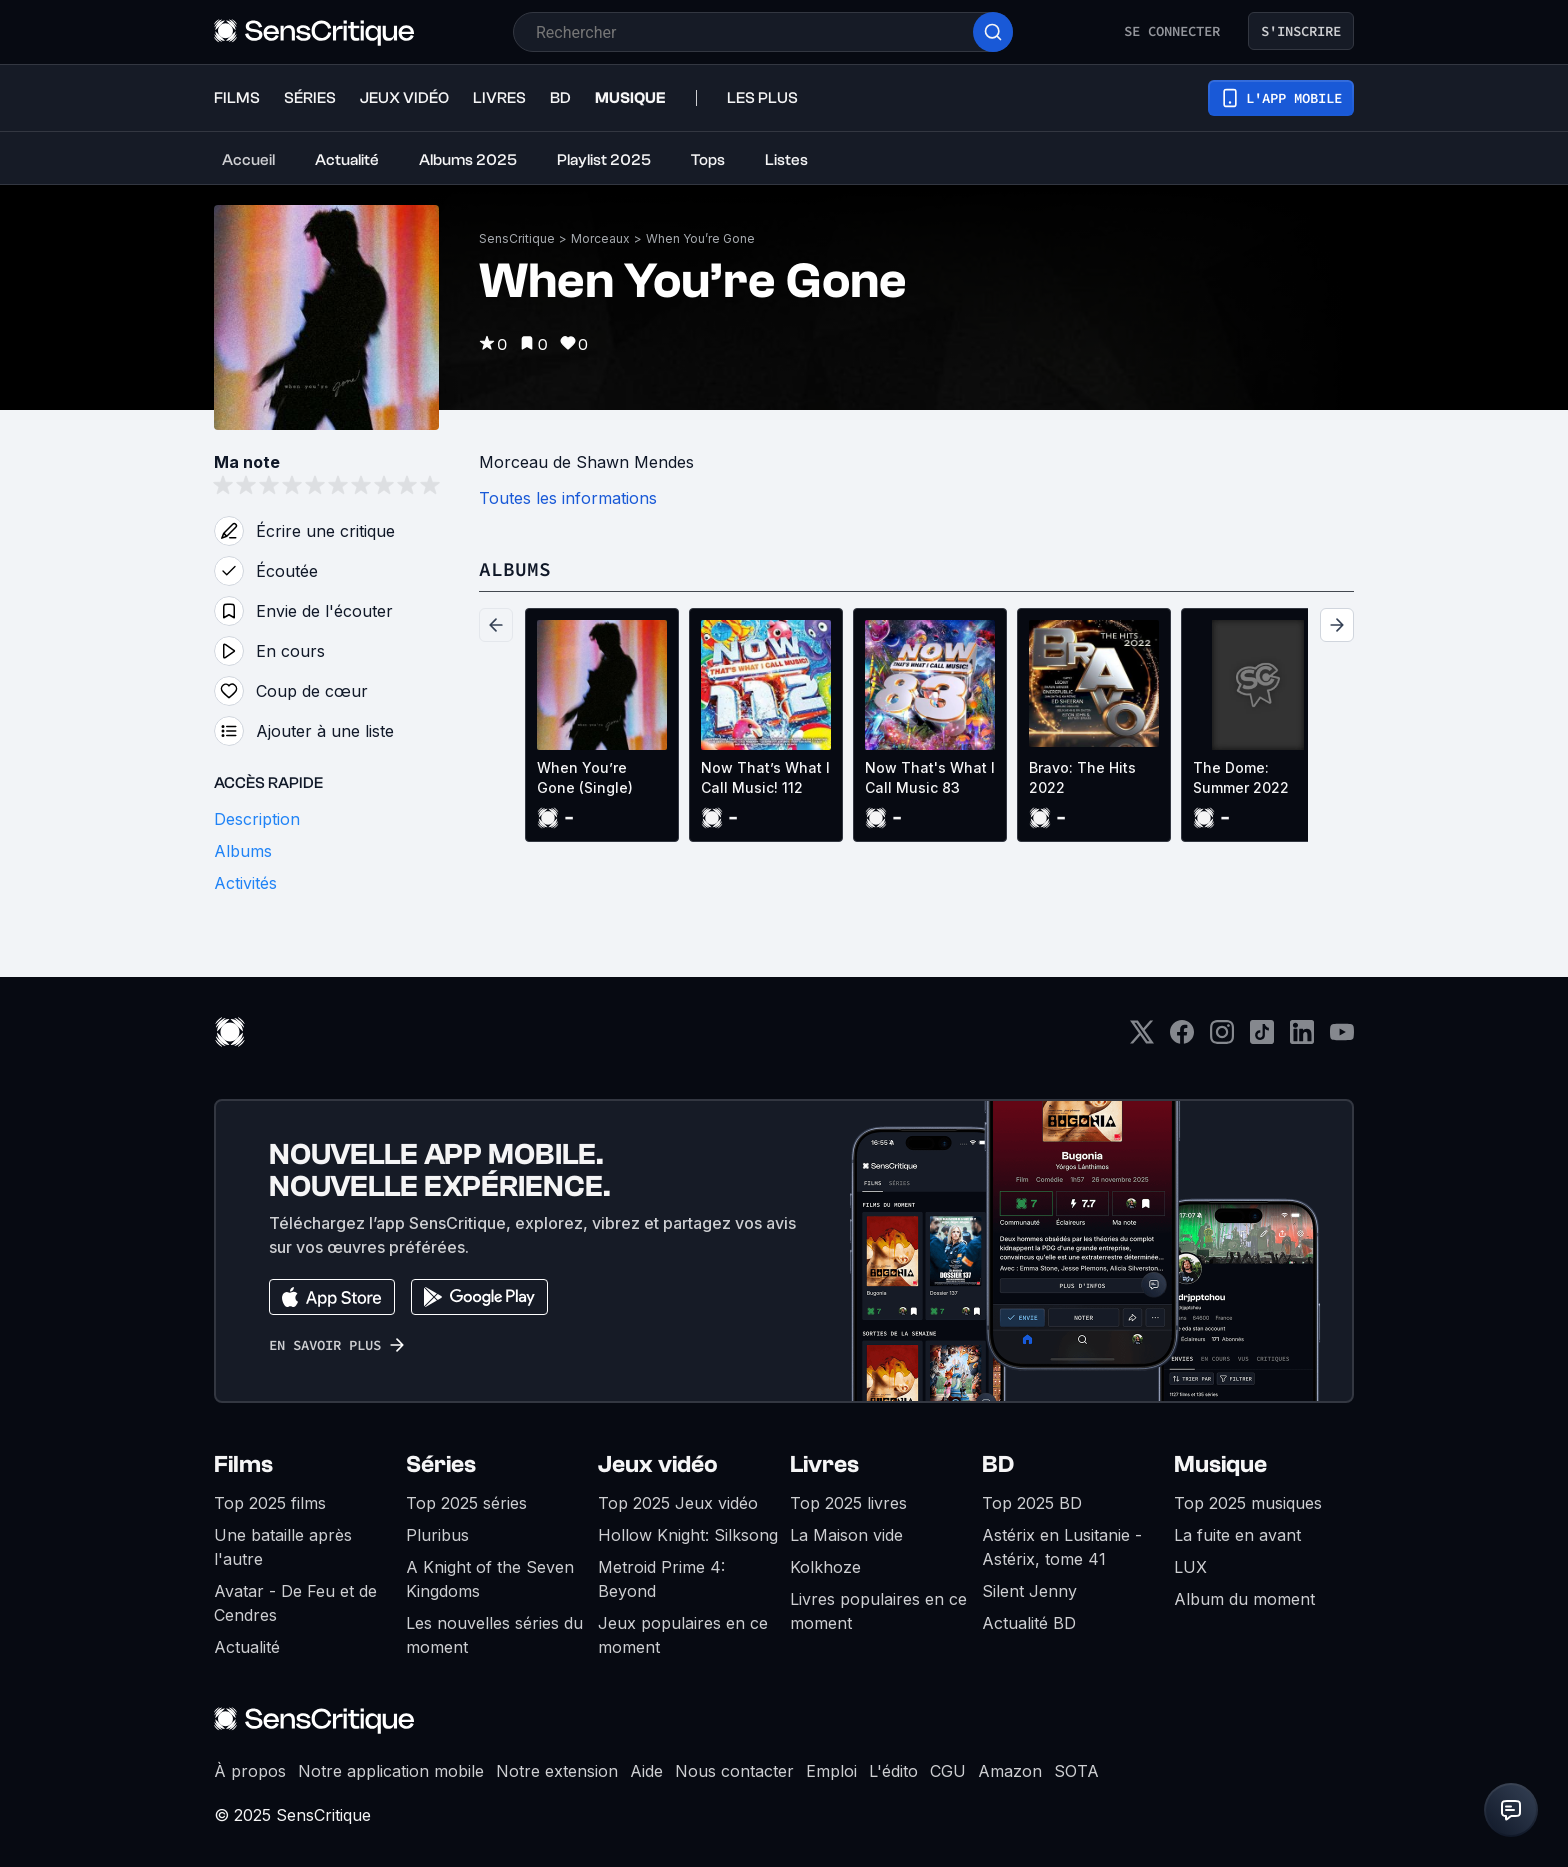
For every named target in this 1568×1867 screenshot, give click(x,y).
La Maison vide (846, 1535)
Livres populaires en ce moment (878, 1611)
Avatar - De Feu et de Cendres (295, 1603)
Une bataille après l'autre (283, 1547)
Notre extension (557, 1771)
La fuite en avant (1237, 1535)
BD (998, 1464)
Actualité (247, 1647)
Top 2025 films (270, 1503)
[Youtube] (1342, 1038)
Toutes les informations (568, 498)
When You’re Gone (700, 238)
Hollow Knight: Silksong (688, 1535)
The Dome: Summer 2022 (1241, 777)
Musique (1220, 1464)
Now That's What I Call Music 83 (930, 777)
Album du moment (1244, 1599)
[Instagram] (1222, 1038)
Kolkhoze (825, 1567)
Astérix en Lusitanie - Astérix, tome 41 (1062, 1547)
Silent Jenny (1029, 1591)
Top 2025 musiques (1248, 1503)
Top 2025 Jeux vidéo (678, 1503)
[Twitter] (1142, 1038)
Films (243, 1464)
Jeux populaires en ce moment (683, 1635)
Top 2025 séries (466, 1503)
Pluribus (437, 1535)
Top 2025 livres (848, 1503)
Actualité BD (1029, 1623)
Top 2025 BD (1032, 1503)
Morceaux (600, 238)
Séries (441, 1464)
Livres (824, 1464)
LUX (1190, 1567)
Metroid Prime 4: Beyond (661, 1579)
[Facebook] (1182, 1038)
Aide (646, 1771)
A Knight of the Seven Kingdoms (490, 1579)
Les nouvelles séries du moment (494, 1635)
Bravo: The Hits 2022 (1082, 777)
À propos (250, 1771)
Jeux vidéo (658, 1464)
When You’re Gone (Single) (585, 777)
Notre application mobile (391, 1771)
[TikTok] (1262, 1038)
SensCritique (517, 238)
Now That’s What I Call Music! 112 (765, 777)
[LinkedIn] (1302, 1038)
